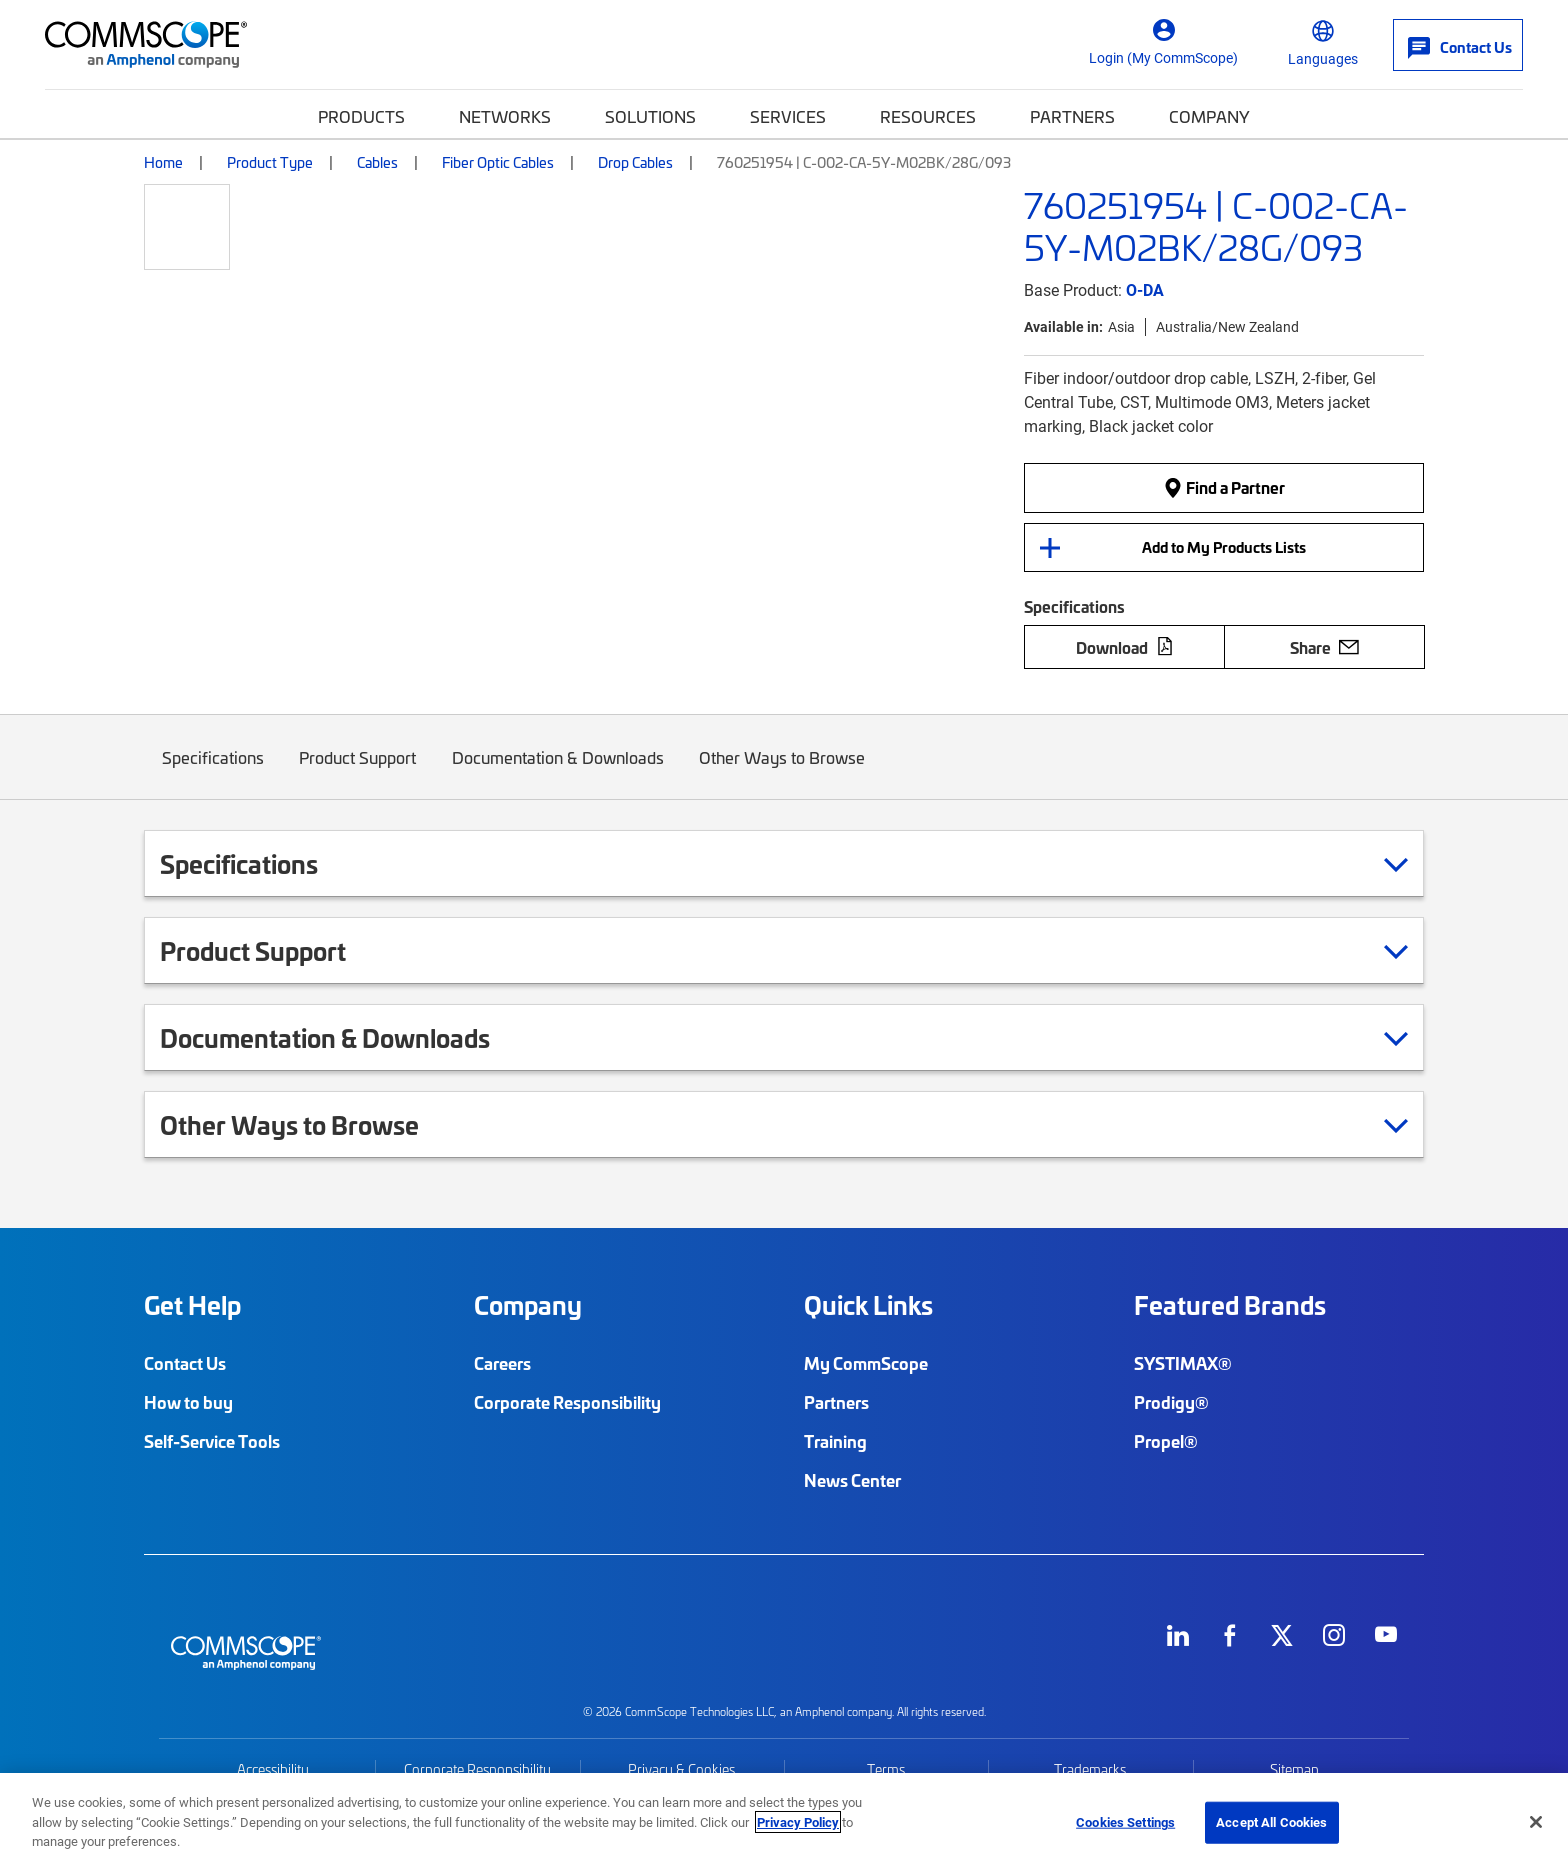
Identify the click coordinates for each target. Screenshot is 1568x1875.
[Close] (1536, 1822)
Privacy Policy (798, 1822)
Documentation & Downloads (558, 772)
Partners (1072, 116)
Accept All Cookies (1271, 1822)
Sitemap (1294, 1769)
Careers (502, 1363)
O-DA (1145, 289)
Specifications (213, 772)
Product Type (270, 162)
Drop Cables (635, 162)
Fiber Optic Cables (498, 162)
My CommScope (866, 1363)
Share (1324, 647)
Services (788, 116)
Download (1125, 647)
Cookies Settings (1125, 1822)
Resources (928, 116)
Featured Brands (1230, 1305)
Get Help (192, 1305)
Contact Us (185, 1363)
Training (835, 1441)
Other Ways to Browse (783, 772)
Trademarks (1090, 1769)
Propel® (1166, 1441)
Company (1209, 116)
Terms (886, 1769)
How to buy (188, 1402)
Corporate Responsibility (567, 1402)
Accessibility (273, 1769)
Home (163, 162)
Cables (377, 162)
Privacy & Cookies (681, 1769)
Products (361, 116)
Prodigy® (1171, 1402)
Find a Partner (1224, 487)
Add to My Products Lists (1224, 547)
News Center (852, 1480)
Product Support (358, 772)
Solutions (650, 116)
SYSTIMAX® (1183, 1363)
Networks (505, 116)
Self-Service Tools (212, 1441)
